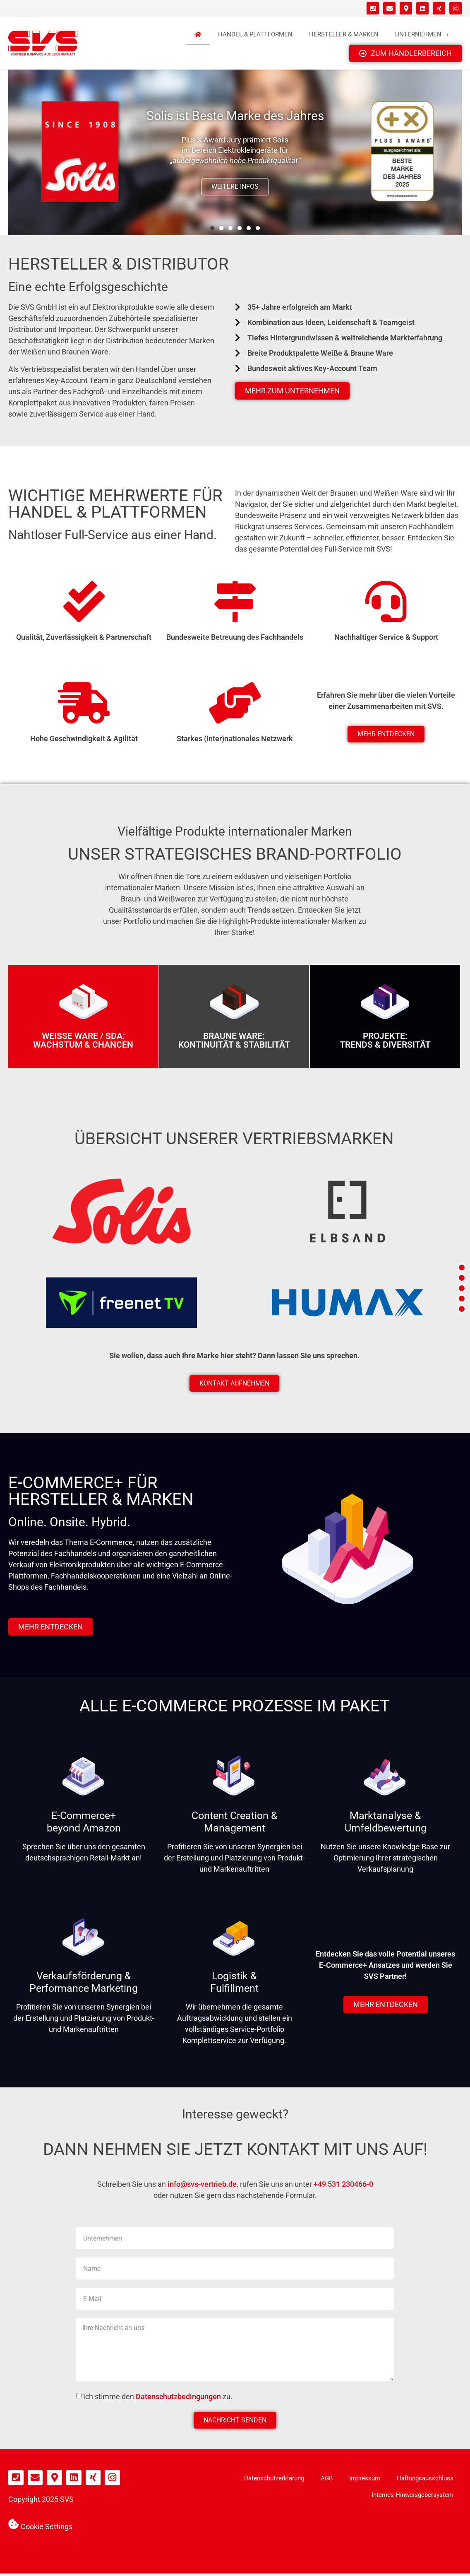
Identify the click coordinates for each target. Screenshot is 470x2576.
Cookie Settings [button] (46, 2526)
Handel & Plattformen (255, 35)
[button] (212, 230)
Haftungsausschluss (425, 2480)
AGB (327, 2480)
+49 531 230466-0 (343, 2186)
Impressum (364, 2480)
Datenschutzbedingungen (178, 2399)
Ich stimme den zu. (158, 2399)
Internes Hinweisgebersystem (412, 2497)
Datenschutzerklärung (274, 2480)
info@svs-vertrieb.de (202, 2186)
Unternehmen (422, 35)
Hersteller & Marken (344, 35)
